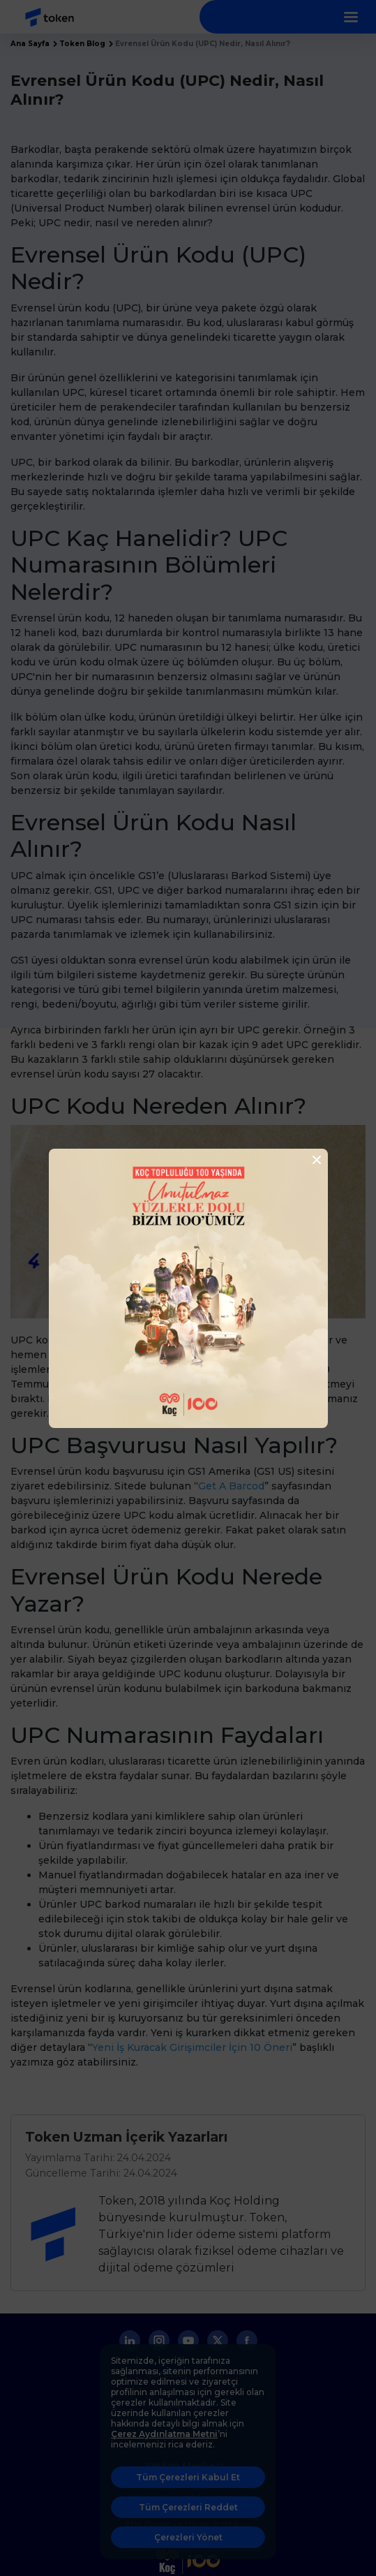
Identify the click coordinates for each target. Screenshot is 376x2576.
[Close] (312, 1160)
